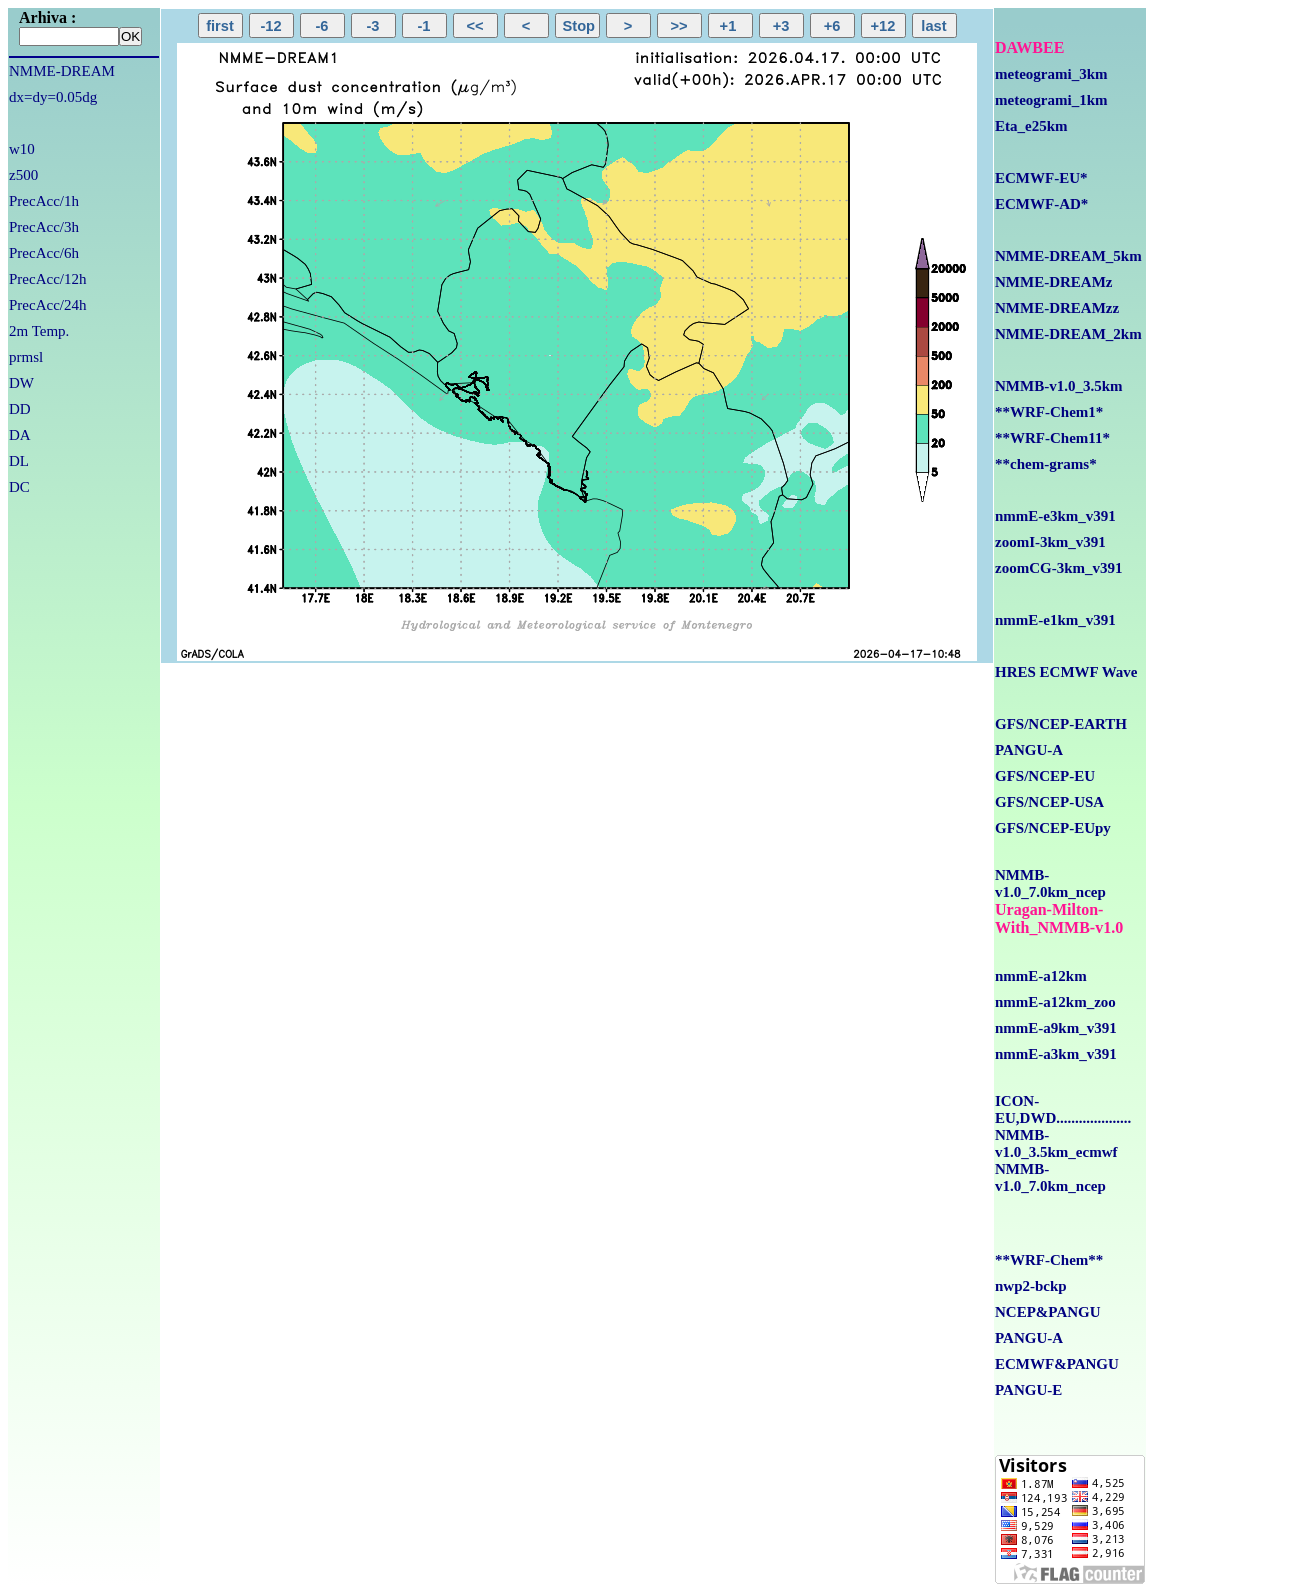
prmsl (26, 357)
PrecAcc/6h (44, 253)
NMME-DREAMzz (1057, 308)
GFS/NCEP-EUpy (1053, 828)
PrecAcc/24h (47, 305)
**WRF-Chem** (1049, 1260)
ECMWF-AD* (1041, 204)
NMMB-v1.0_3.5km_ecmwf (1056, 1143)
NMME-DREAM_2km (1068, 334)
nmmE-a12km (1041, 976)
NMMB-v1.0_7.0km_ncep (1050, 883)
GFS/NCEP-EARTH (1061, 724)
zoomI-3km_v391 (1050, 542)
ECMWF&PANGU (1057, 1364)
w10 (22, 149)
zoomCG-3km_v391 (1059, 568)
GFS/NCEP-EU (1045, 776)
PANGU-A (1029, 750)
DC (19, 487)
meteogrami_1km (1051, 100)
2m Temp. (39, 331)
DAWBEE (1029, 47)
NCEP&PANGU (1048, 1312)
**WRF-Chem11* (1052, 438)
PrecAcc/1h (44, 201)
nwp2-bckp (1031, 1286)
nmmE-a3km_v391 (1056, 1054)
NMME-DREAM (62, 71)
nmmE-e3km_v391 (1055, 516)
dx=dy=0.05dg (53, 97)
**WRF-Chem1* (1049, 412)
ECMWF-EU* (1041, 178)
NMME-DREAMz (1053, 282)
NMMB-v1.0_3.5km (1059, 386)
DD (20, 409)
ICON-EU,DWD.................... (1063, 1109)
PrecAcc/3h (44, 227)
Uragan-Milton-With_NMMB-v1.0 (1059, 918)
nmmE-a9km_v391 (1056, 1028)
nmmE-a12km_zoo (1055, 1002)
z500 (23, 175)
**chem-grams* (1046, 464)
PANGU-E (1028, 1390)
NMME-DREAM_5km (1068, 256)
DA (20, 435)
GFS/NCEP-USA (1049, 802)
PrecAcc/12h (47, 279)
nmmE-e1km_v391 (1055, 620)
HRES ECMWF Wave (1066, 672)
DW (21, 383)
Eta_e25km (1031, 126)
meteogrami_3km (1051, 74)
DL (19, 461)
